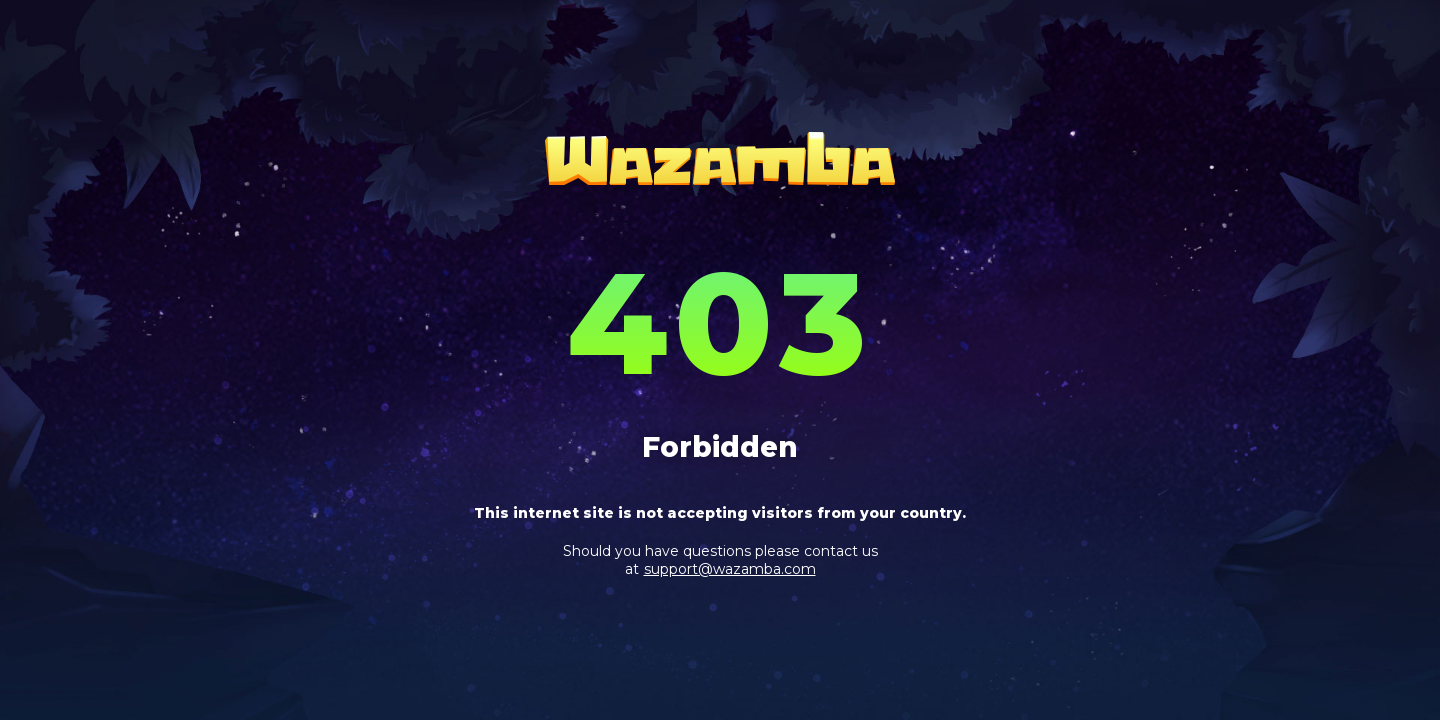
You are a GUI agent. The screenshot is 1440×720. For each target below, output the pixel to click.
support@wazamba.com (730, 569)
